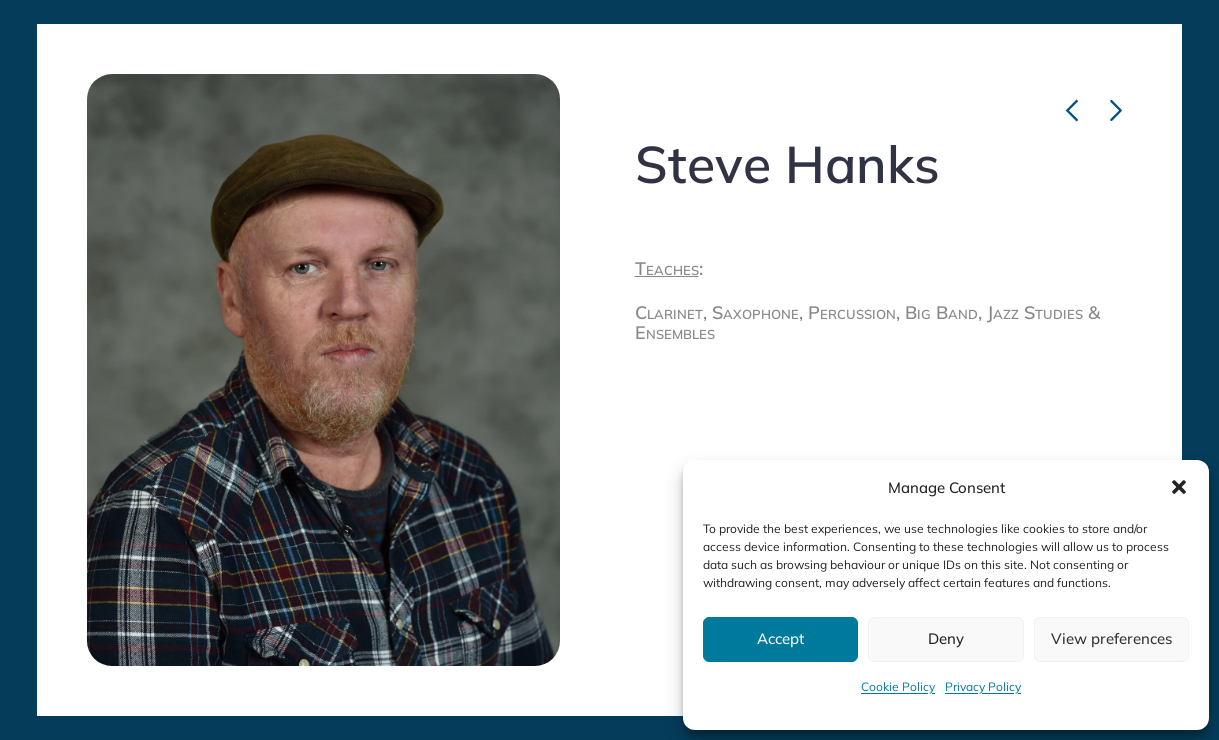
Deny (946, 638)
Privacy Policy (983, 686)
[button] (1179, 487)
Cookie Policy (898, 686)
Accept (780, 638)
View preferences (1111, 638)
